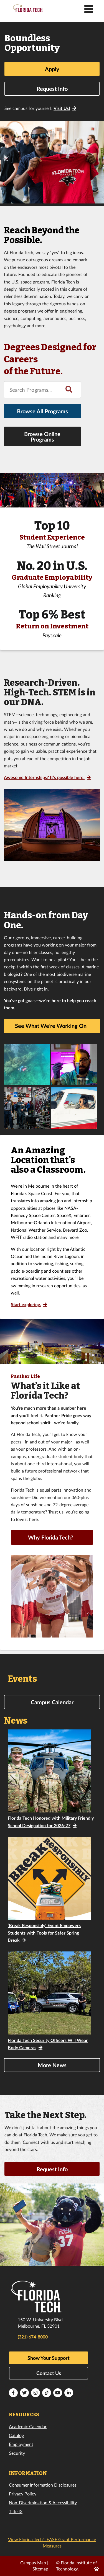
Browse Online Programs (42, 436)
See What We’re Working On (51, 1025)
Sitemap (40, 2568)
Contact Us (48, 2373)
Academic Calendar (28, 2426)
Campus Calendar (52, 1702)
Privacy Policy (22, 2493)
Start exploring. (26, 1304)
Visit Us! (62, 108)
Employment (21, 2444)
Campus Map (33, 2562)
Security (17, 2453)
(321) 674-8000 (33, 2336)
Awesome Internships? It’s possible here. (44, 777)
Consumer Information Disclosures (43, 2484)
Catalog (16, 2435)
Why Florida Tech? (50, 1537)
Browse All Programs (42, 411)
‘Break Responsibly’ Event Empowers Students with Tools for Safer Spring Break (44, 1933)
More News (52, 2065)
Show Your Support (48, 2358)
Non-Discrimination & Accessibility (43, 2502)
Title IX (15, 2511)
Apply (52, 69)
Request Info (52, 88)
